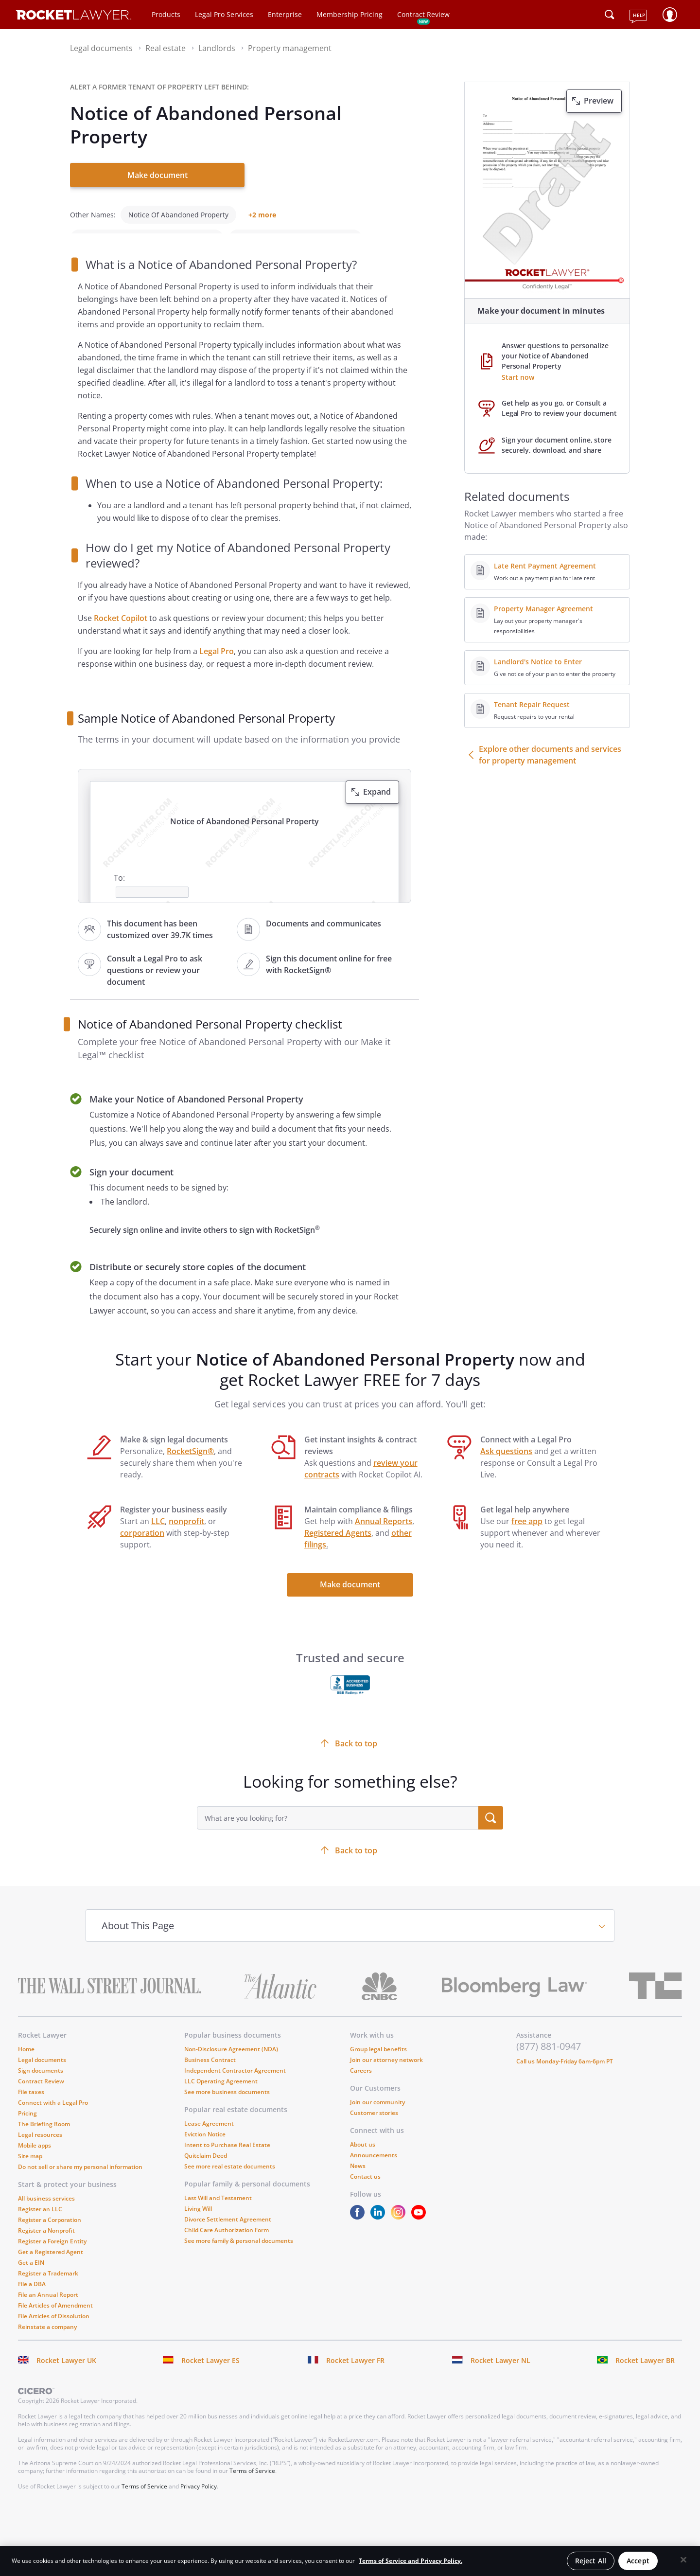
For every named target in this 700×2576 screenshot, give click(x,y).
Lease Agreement (209, 2137)
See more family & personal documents (238, 2254)
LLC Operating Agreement (221, 2095)
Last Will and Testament (218, 2211)
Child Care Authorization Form (226, 2243)
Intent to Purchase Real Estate (227, 2158)
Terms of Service (252, 2484)
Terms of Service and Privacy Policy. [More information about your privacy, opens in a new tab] (410, 2561)
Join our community (377, 2116)
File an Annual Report (48, 2308)
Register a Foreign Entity (52, 2255)
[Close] (683, 2560)
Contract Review (423, 14)
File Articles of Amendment (55, 2319)
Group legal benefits (378, 2063)
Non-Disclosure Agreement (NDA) (231, 2063)
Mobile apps (34, 2159)
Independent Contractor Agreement (235, 2084)
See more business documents (227, 2105)
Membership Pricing (349, 14)
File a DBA (32, 2297)
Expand (377, 805)
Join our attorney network (386, 2073)
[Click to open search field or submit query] (609, 14)
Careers (361, 2084)
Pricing (27, 2127)
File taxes (31, 2105)
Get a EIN (31, 2276)
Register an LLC (40, 2223)
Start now (518, 377)
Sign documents (40, 2084)
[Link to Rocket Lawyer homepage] (74, 16)
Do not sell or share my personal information (80, 2180)
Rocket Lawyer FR (355, 2374)
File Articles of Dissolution (53, 2330)
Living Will (198, 2222)
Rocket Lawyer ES (210, 2374)
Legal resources (40, 2148)
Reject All (590, 2560)
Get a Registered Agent (50, 2265)
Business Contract (210, 2073)
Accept (638, 2560)
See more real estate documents (229, 2180)
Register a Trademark (48, 2287)
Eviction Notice (205, 2148)
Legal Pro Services (224, 14)
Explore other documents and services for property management (550, 755)
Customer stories (374, 2126)
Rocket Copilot (120, 631)
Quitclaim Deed (205, 2169)
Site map (30, 2170)
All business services (46, 2212)
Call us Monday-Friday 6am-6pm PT (564, 2075)
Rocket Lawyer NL (500, 2374)
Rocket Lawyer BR (645, 2374)
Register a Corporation (49, 2233)
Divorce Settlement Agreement (227, 2233)
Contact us (365, 2190)
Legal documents (42, 2073)
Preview (598, 100)
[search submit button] (490, 1831)
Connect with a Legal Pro (53, 2116)
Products (166, 14)
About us (362, 2158)
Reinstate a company (47, 2340)
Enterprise (285, 14)
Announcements (373, 2169)
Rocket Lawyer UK (66, 2374)
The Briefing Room (44, 2137)
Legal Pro (216, 664)
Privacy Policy (198, 2500)
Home (26, 2063)
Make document (157, 175)
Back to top (356, 1864)
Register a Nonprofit (46, 2244)
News (358, 2179)
